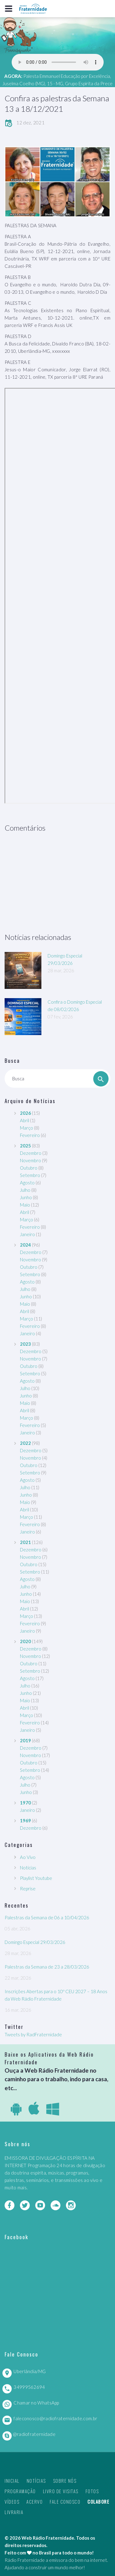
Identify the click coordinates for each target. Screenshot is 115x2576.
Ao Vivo (28, 1857)
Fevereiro (30, 1135)
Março (26, 1128)
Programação (20, 2491)
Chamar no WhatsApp (36, 2402)
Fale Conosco (65, 2501)
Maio (25, 1204)
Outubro (28, 1168)
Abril (24, 1120)
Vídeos (12, 2501)
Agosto (27, 1182)
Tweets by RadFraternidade (33, 2034)
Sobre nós (65, 2480)
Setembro (30, 1175)
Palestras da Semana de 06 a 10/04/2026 (47, 1917)
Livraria (14, 2512)
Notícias (28, 1867)
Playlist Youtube (36, 1878)
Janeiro (27, 1234)
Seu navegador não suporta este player (58, 62)
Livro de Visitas (61, 2491)
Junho (26, 1197)
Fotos (92, 2491)
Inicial (12, 2480)
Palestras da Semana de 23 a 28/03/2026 (47, 1966)
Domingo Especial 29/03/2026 (35, 1942)
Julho (25, 1190)
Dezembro (30, 1153)
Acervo (34, 2501)
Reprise (28, 1888)
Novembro (30, 1160)
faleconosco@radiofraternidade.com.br (55, 2418)
